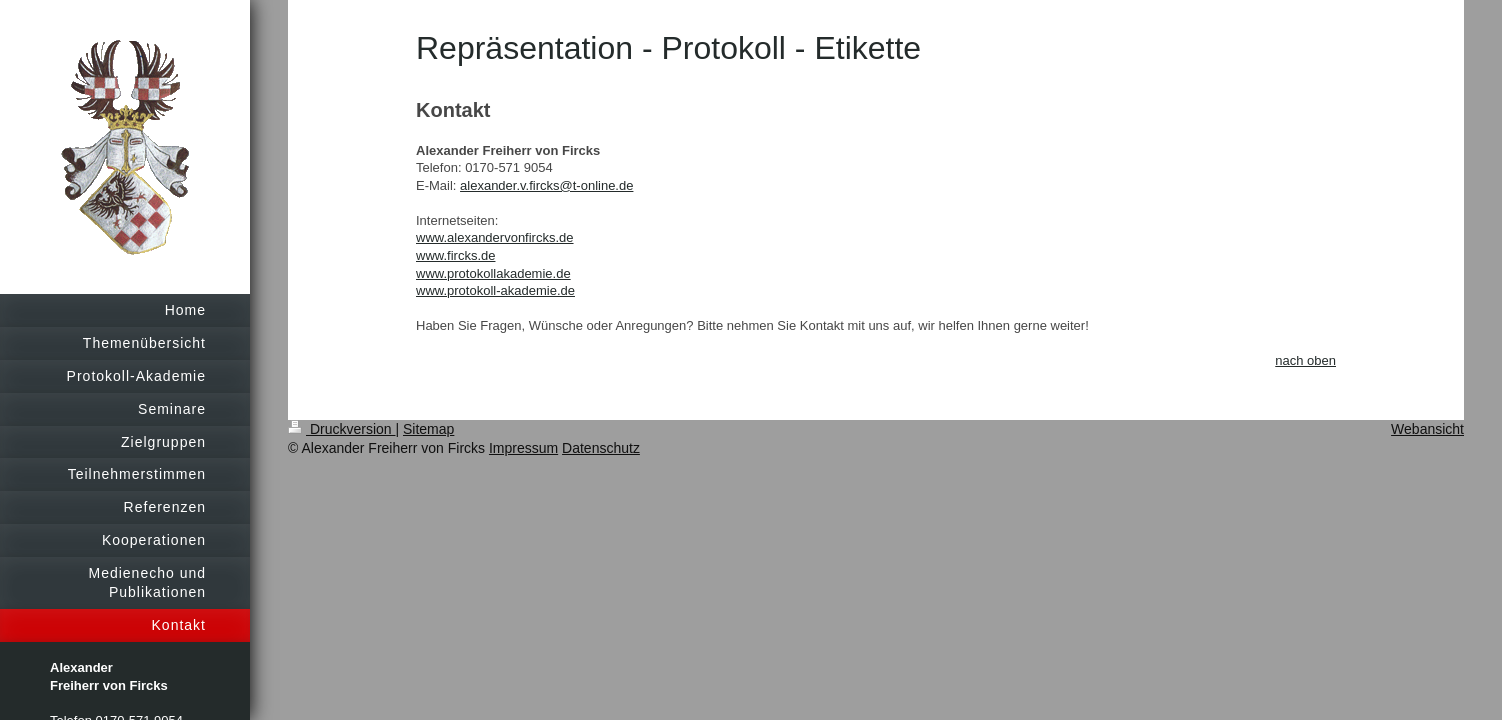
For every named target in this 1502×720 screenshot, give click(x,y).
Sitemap (428, 429)
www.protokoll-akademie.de (495, 290)
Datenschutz (601, 448)
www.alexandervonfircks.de (495, 237)
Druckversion (341, 429)
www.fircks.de (455, 255)
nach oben (1305, 360)
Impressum (523, 448)
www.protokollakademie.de (493, 273)
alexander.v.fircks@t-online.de (546, 185)
